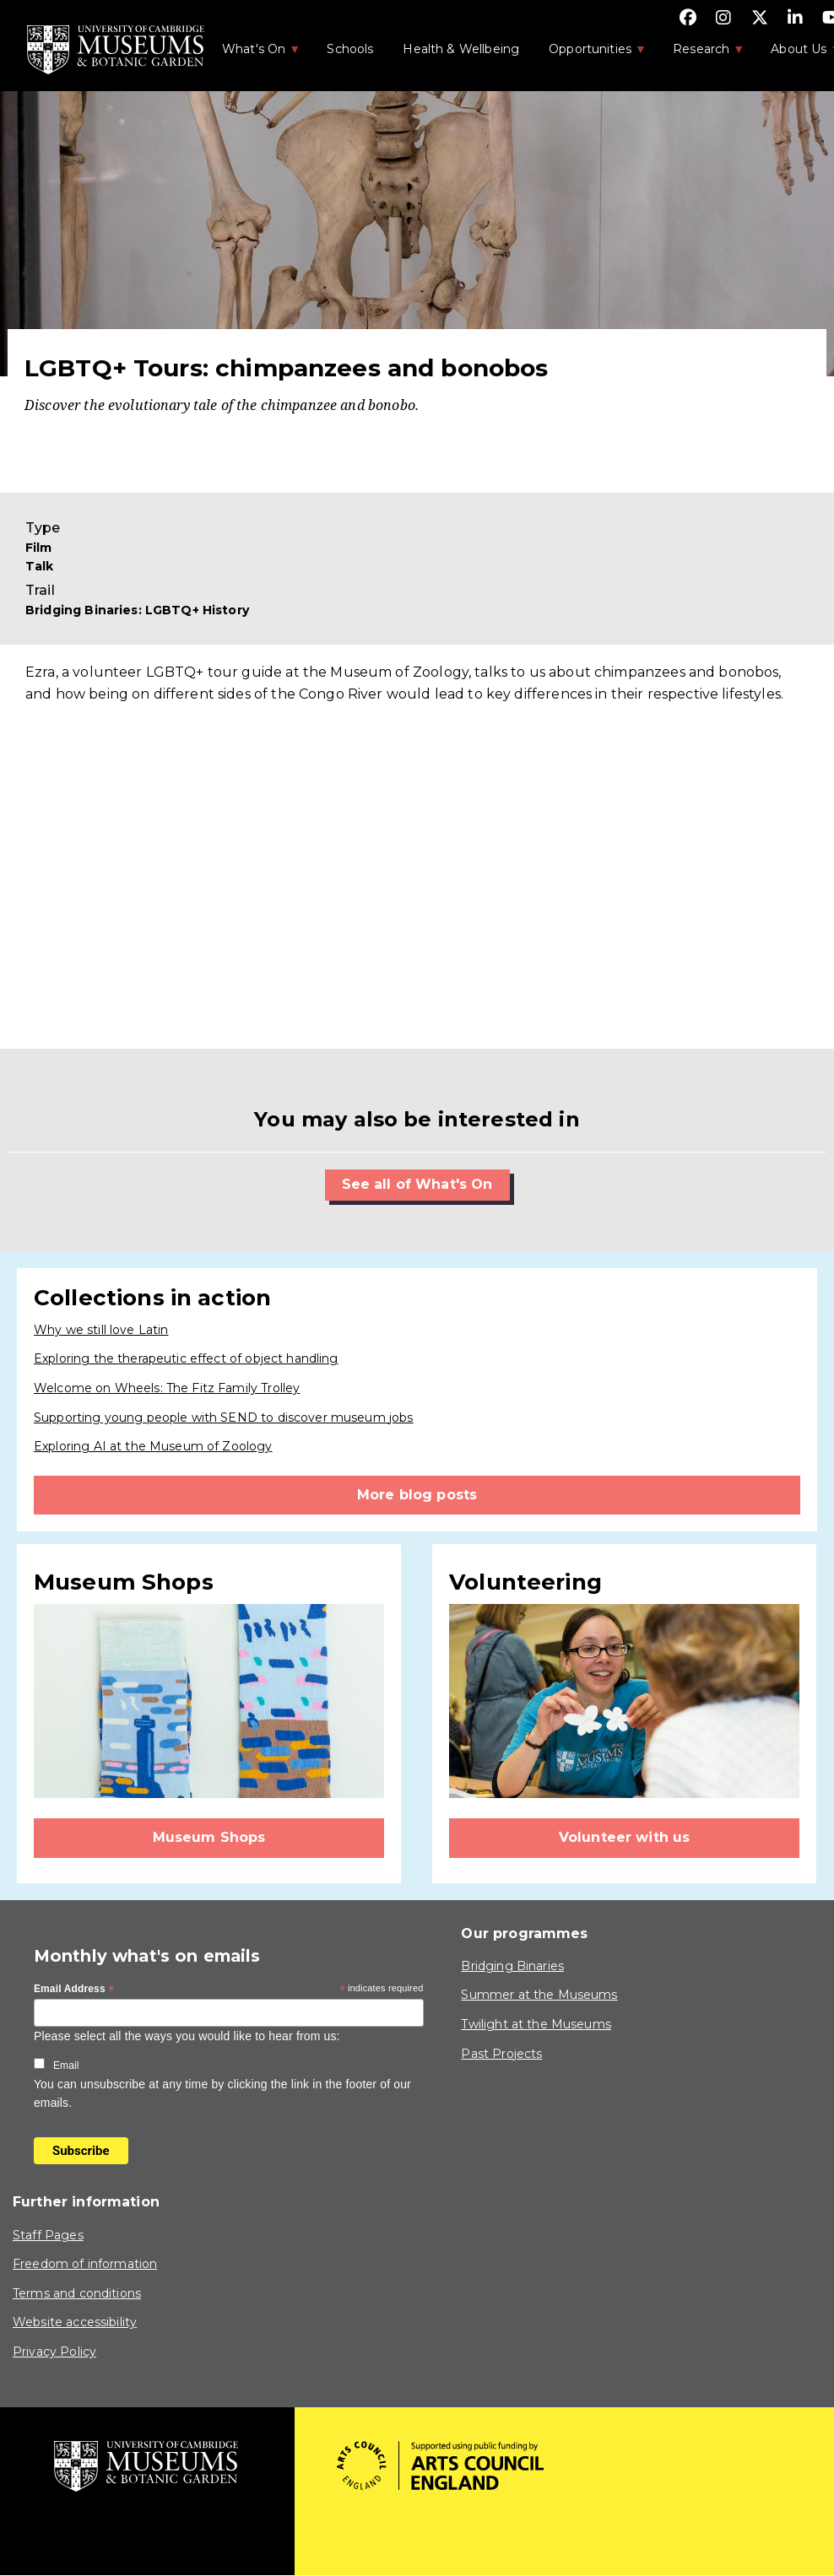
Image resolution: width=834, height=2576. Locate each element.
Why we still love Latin (101, 1329)
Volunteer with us (624, 1837)
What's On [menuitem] (252, 54)
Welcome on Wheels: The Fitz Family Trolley (167, 1388)
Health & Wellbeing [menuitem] (461, 49)
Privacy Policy (54, 2351)
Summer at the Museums (539, 1994)
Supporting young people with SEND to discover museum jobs (224, 1417)
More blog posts (417, 1495)
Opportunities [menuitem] (589, 54)
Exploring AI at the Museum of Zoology (153, 1446)
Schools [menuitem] (350, 49)
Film (38, 547)
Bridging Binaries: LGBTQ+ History (137, 610)
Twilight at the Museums (535, 2024)
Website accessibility (75, 2322)
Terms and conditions (77, 2293)
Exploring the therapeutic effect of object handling (186, 1358)
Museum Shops (209, 1837)
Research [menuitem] (700, 54)
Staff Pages (48, 2235)
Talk (39, 566)
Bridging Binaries (512, 1966)
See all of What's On (417, 1184)
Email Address (74, 1989)
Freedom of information (85, 2263)
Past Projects (501, 2053)
